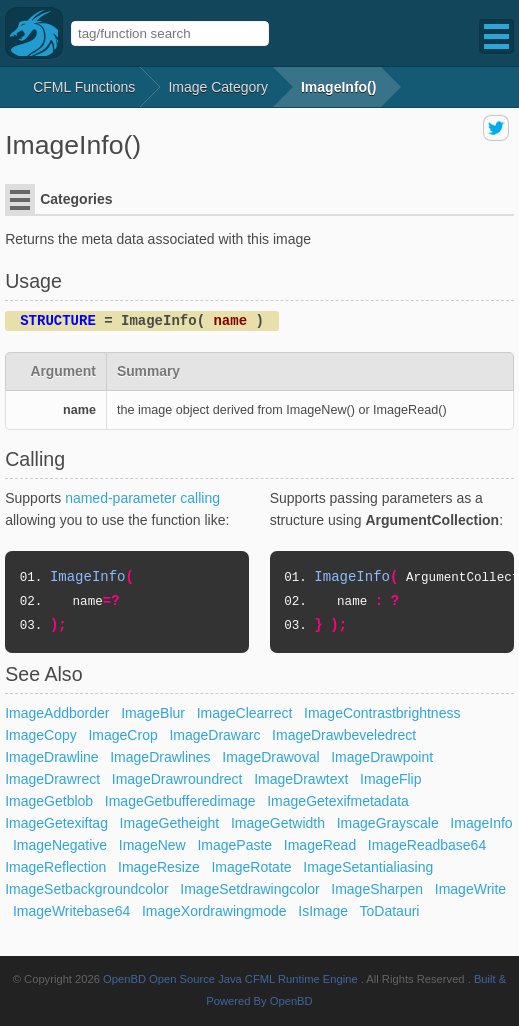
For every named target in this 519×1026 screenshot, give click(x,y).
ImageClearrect (245, 713)
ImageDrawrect (52, 779)
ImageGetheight (170, 823)
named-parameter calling (142, 498)
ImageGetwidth (278, 823)
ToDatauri (390, 911)
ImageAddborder (57, 713)
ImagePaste (234, 845)
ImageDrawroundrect (177, 779)
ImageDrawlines (160, 757)
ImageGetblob (49, 801)
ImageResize (159, 867)
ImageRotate (251, 867)
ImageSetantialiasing (368, 867)
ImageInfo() (338, 87)
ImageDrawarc (214, 735)
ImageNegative (60, 845)
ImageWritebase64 (71, 911)
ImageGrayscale (388, 823)
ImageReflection (55, 867)
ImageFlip (390, 779)
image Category (218, 87)
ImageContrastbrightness (382, 713)
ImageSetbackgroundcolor (86, 889)
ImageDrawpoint (382, 757)
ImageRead (320, 845)
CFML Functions (84, 87)
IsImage (323, 911)
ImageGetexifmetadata (338, 801)
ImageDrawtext (301, 779)
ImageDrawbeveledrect (344, 735)
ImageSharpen (377, 889)
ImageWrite (470, 889)
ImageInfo (481, 823)
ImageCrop (122, 735)
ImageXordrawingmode (214, 911)
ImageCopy (41, 735)
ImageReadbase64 (427, 845)
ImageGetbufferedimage (180, 801)
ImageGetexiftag (56, 823)
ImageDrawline (51, 757)
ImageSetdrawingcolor (249, 889)
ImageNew (152, 845)
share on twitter (496, 128)
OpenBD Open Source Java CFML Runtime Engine (230, 979)
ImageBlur (153, 713)
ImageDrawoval (270, 757)
